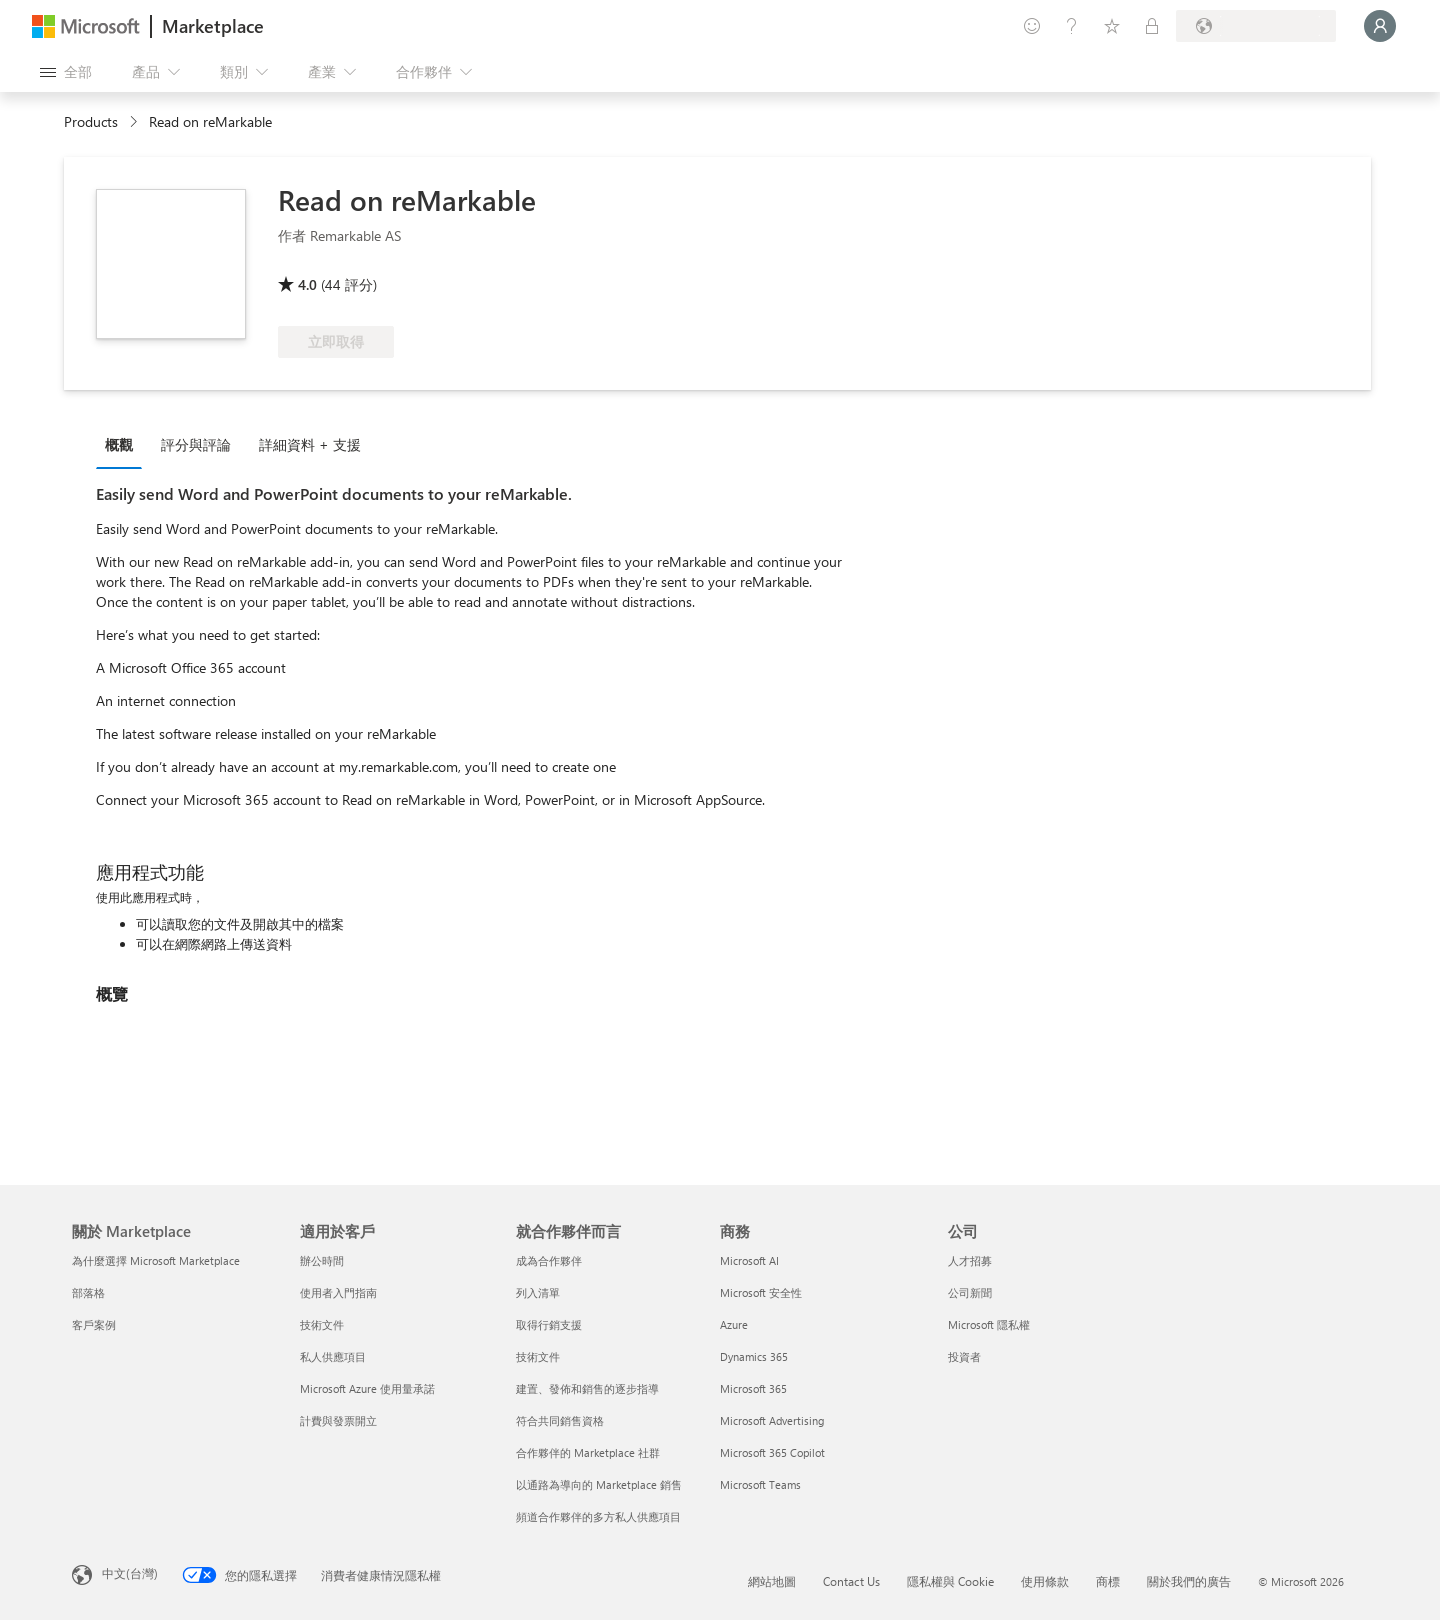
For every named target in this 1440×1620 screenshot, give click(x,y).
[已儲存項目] (1112, 26)
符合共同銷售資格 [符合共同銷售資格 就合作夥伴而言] (560, 1420)
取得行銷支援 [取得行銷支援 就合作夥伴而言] (549, 1324)
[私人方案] (1152, 26)
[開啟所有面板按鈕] (66, 72)
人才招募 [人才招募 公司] (970, 1260)
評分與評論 (196, 444)
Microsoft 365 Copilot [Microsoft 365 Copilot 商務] (772, 1452)
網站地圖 (772, 1581)
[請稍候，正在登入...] (1380, 26)
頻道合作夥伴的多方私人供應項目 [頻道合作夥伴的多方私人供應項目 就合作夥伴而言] (598, 1516)
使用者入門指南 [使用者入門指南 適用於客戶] (338, 1292)
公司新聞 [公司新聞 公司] (970, 1292)
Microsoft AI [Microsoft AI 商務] (749, 1260)
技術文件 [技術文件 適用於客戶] (322, 1324)
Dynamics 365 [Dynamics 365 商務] (754, 1356)
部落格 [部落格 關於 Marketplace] (88, 1292)
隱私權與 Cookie (950, 1581)
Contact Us (851, 1581)
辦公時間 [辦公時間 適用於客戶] (322, 1260)
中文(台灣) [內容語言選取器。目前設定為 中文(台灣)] (130, 1573)
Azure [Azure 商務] (734, 1324)
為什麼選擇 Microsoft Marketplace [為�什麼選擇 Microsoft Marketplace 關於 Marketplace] (156, 1260)
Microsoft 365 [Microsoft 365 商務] (753, 1388)
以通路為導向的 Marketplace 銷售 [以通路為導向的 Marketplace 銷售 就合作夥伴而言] (599, 1484)
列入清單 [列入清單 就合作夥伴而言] (538, 1292)
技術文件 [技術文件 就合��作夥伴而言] (538, 1356)
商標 (1108, 1581)
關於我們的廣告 (1189, 1581)
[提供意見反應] (1032, 26)
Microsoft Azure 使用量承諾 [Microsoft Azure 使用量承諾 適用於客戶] (367, 1388)
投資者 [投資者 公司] (964, 1356)
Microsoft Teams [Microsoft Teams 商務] (760, 1484)
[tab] (124, 444)
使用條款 (1045, 1581)
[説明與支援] (1072, 26)
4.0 (307, 284)
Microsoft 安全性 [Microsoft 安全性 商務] (761, 1292)
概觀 (119, 444)
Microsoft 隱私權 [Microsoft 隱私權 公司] (989, 1324)
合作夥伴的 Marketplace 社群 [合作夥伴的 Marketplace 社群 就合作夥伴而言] (588, 1452)
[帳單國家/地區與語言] (1256, 26)
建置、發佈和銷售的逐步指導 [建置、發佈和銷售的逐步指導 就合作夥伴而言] (587, 1388)
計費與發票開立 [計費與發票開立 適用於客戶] (338, 1420)
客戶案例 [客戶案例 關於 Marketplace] (94, 1324)
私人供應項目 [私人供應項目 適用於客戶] (333, 1356)
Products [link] (91, 121)
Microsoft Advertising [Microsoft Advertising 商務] (772, 1420)
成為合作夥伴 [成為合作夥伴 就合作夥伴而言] (549, 1260)
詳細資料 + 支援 (310, 444)
